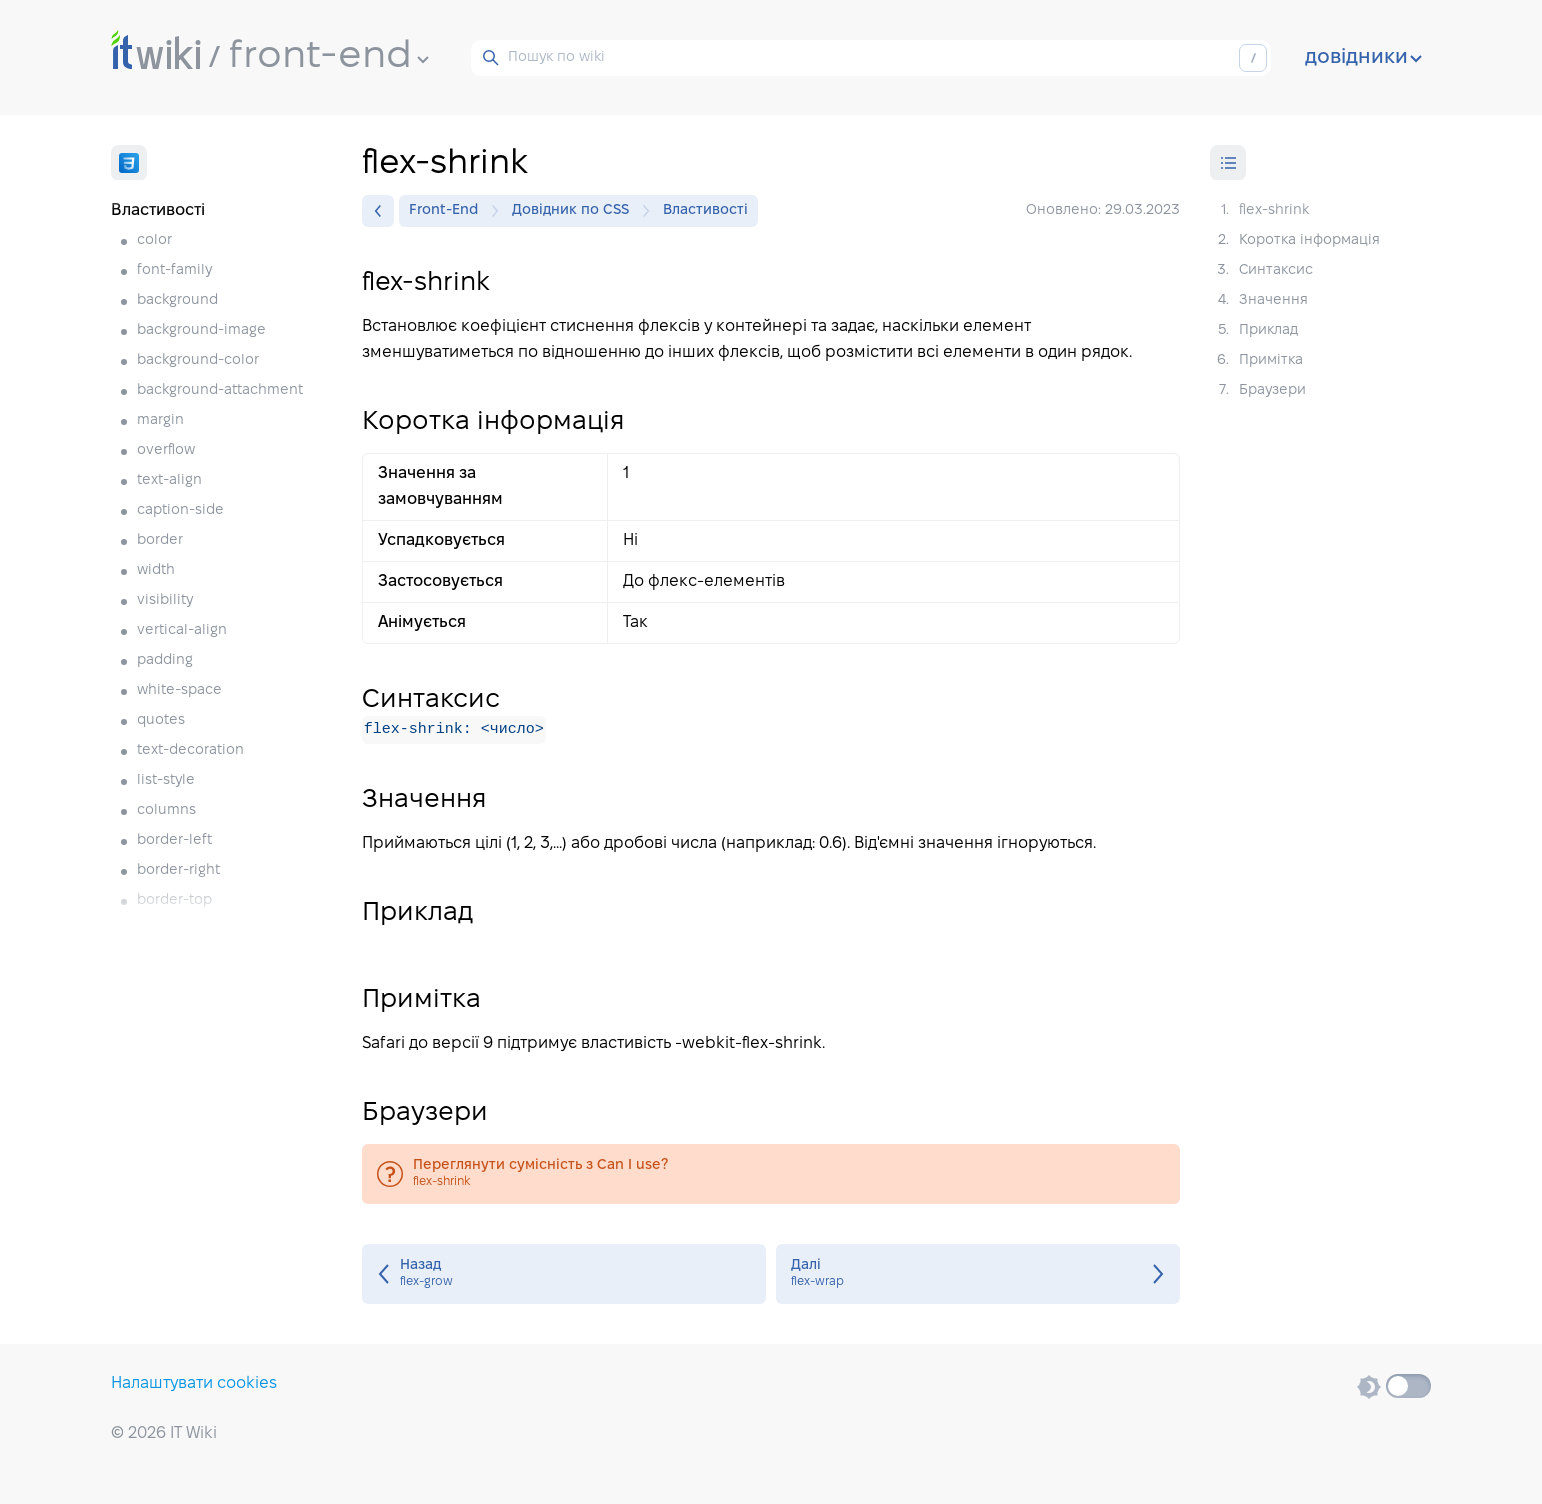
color (154, 240)
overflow (166, 450)
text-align (169, 480)
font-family (174, 270)
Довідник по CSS (575, 211)
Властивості (705, 210)
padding (165, 660)
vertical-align (182, 630)
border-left (174, 840)
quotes (161, 720)
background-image (201, 330)
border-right (178, 870)
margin (160, 420)
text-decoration (190, 750)
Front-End (448, 211)
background (177, 300)
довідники (1363, 58)
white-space (179, 690)
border (160, 540)
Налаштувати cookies (194, 1383)
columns (166, 810)
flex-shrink (771, 1174)
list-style (166, 780)
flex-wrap (978, 1274)
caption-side (180, 510)
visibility (165, 600)
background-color (198, 360)
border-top (174, 900)
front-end (329, 57)
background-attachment (220, 390)
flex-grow (564, 1274)
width (156, 570)
